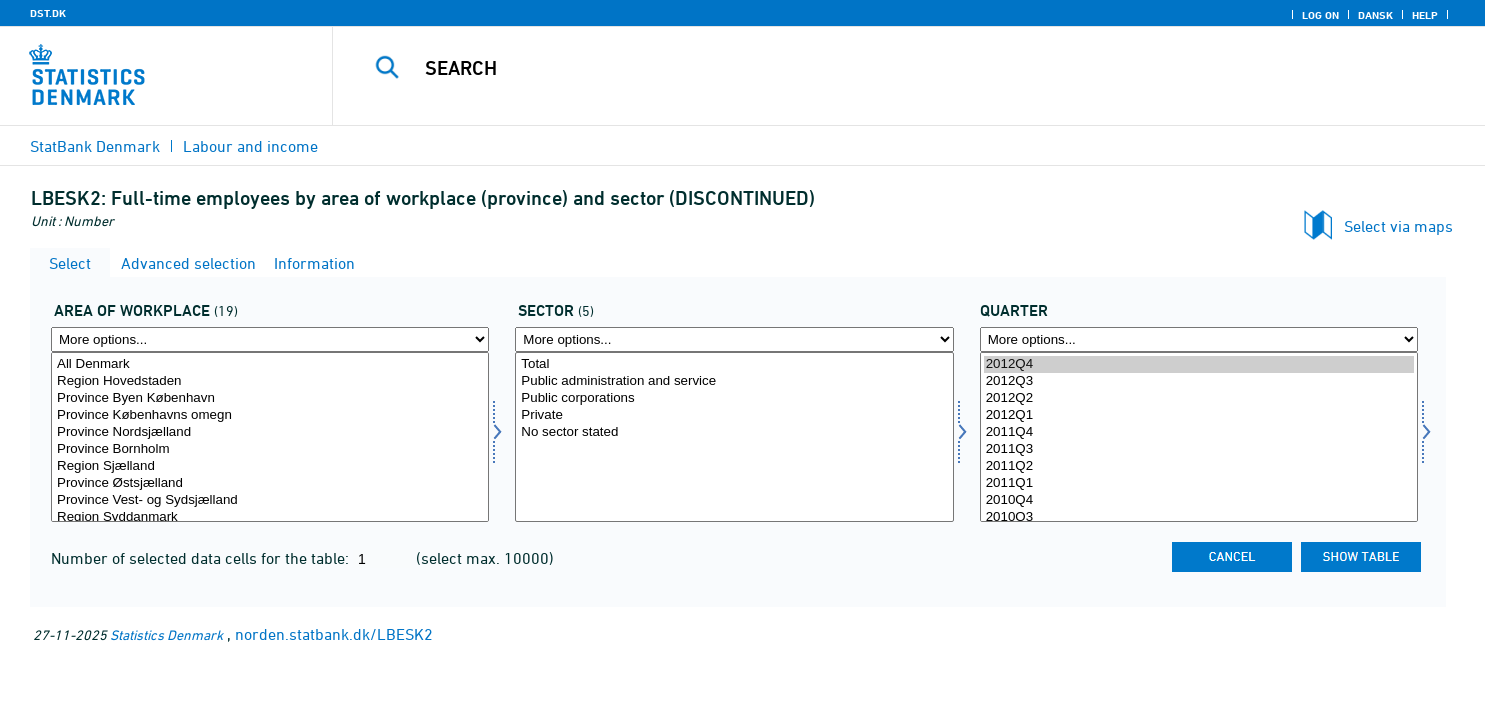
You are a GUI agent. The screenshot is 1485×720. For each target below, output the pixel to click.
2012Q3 (1199, 381)
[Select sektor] (734, 437)
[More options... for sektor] (734, 339)
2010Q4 (1199, 500)
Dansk (1375, 15)
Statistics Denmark (166, 634)
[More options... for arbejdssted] (270, 339)
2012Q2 (1199, 398)
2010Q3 (1199, 517)
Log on (1320, 15)
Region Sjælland (270, 466)
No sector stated (734, 432)
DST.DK (48, 13)
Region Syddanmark (270, 517)
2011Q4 (1199, 432)
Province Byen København (270, 398)
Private (734, 415)
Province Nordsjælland (270, 432)
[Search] (871, 68)
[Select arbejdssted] (270, 437)
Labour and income (250, 146)
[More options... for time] (1199, 339)
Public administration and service (734, 381)
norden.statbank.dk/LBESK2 (334, 634)
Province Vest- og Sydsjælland (270, 500)
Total (734, 364)
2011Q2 (1199, 466)
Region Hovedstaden (270, 381)
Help (1425, 15)
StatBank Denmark (95, 146)
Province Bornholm (270, 449)
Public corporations (734, 398)
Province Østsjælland (270, 483)
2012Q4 (1199, 364)
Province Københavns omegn (270, 415)
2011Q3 (1199, 449)
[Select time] (1199, 437)
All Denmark (270, 364)
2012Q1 (1199, 415)
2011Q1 (1199, 483)
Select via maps (1398, 226)
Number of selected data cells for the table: (202, 558)
